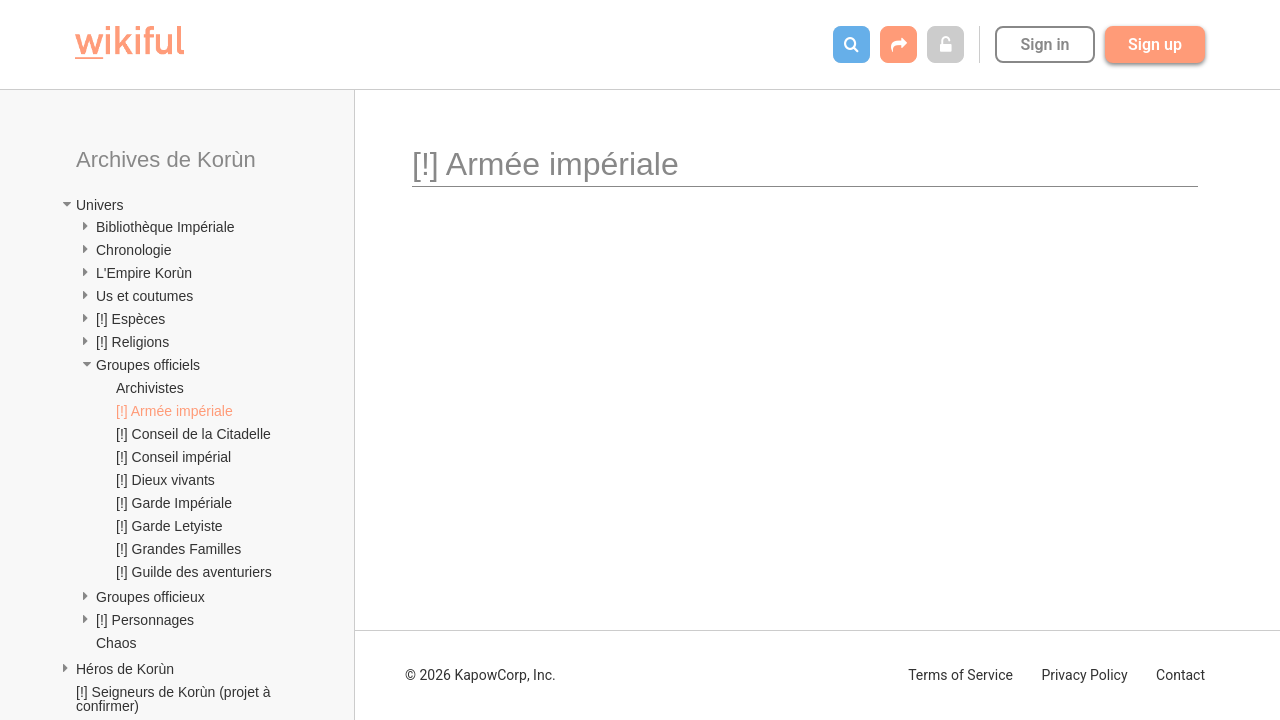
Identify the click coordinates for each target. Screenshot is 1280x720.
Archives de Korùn (166, 159)
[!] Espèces (130, 319)
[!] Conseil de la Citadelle (193, 434)
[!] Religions (132, 342)
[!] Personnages (145, 620)
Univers (99, 205)
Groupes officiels (148, 365)
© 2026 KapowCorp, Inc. (480, 675)
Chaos (116, 643)
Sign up (1155, 44)
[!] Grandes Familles (178, 549)
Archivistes (150, 388)
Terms (960, 675)
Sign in (1044, 44)
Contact (1180, 675)
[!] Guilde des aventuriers (194, 572)
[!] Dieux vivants (165, 480)
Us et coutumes (144, 296)
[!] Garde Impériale (174, 503)
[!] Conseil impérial (173, 457)
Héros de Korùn (125, 669)
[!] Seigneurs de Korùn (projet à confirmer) (175, 699)
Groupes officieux (150, 597)
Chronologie (134, 250)
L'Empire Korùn (144, 273)
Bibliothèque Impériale (165, 227)
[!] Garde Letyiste (169, 526)
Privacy (1084, 675)
